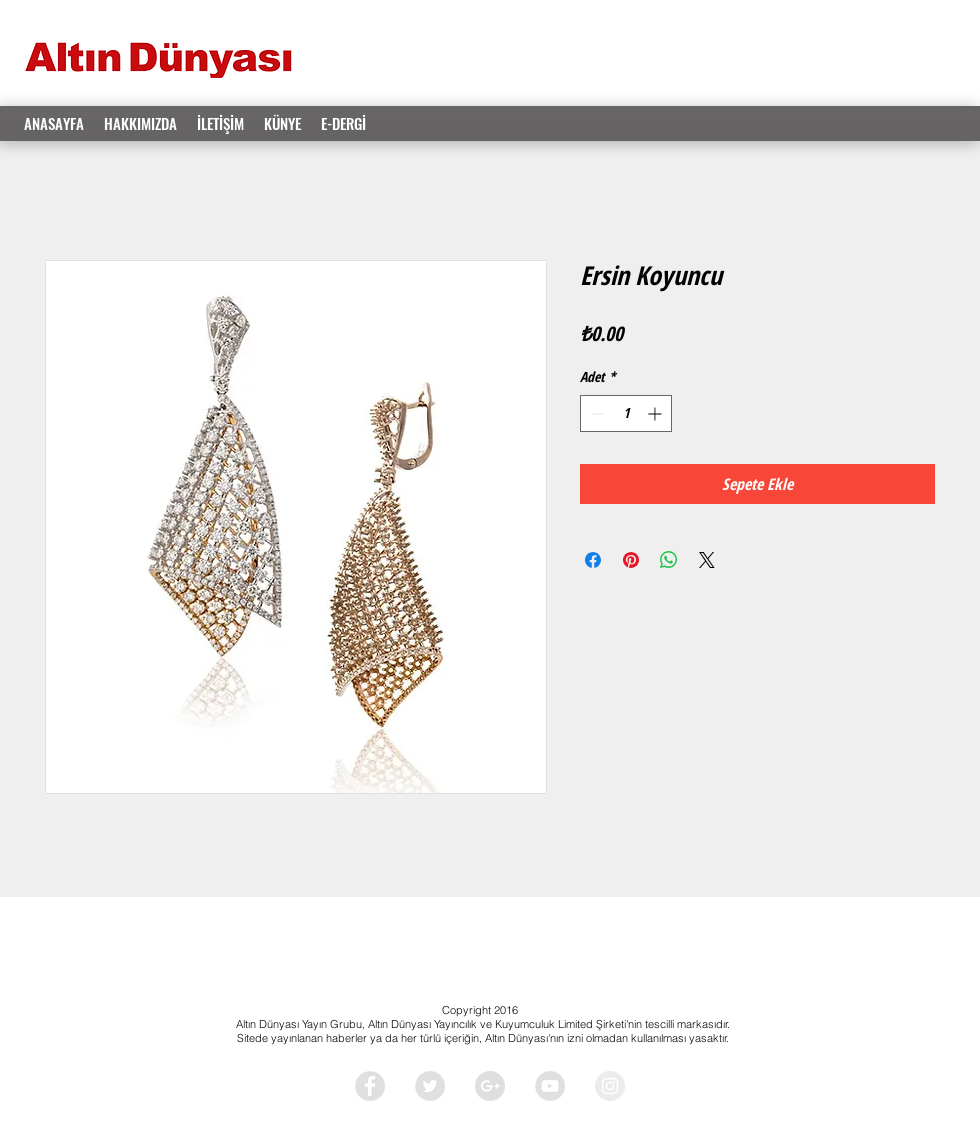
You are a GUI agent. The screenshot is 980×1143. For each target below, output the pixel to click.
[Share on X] (707, 560)
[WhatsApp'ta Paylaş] (669, 560)
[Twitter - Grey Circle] (430, 1086)
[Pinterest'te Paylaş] (631, 560)
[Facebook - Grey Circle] (370, 1086)
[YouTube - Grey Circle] (550, 1086)
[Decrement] (595, 413)
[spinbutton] (626, 413)
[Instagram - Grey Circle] (610, 1086)
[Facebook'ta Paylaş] (593, 560)
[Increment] (656, 413)
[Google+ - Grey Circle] (490, 1086)
